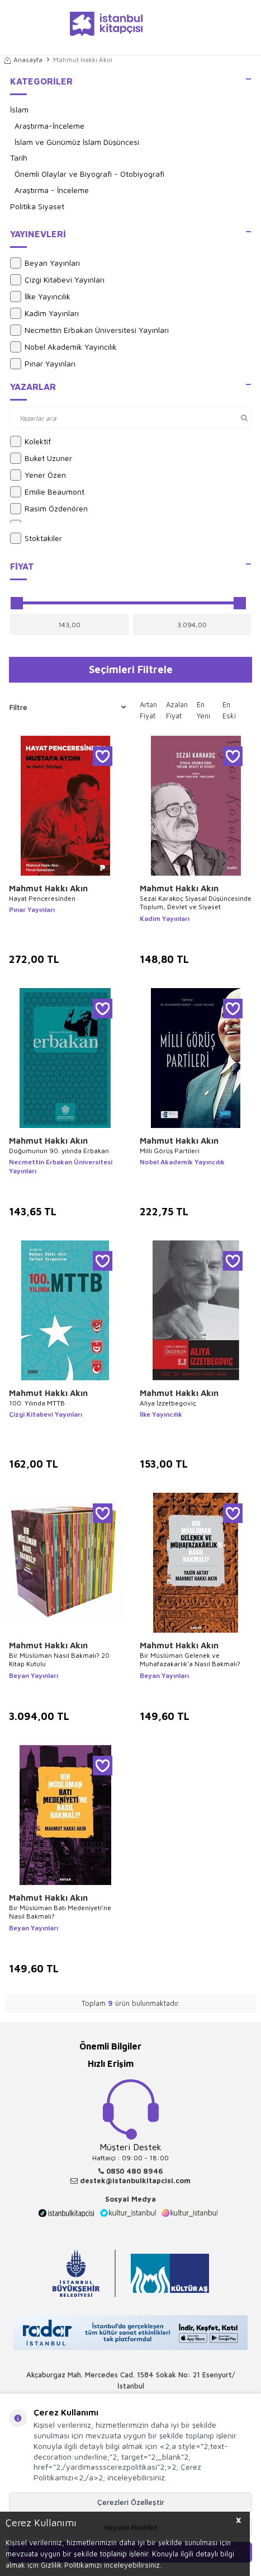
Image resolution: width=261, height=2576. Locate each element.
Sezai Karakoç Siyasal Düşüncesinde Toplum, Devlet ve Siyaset (195, 902)
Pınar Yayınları (42, 363)
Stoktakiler (36, 538)
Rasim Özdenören (49, 508)
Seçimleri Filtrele (131, 669)
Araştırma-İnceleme (49, 125)
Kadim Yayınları (44, 313)
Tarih (18, 157)
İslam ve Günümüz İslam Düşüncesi (77, 142)
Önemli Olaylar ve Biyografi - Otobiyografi (89, 173)
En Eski (229, 710)
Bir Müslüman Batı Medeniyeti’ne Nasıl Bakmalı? (60, 1912)
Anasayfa (23, 59)
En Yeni (203, 710)
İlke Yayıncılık (40, 296)
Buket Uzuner (41, 458)
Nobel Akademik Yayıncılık (63, 346)
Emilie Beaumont (47, 491)
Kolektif (30, 441)
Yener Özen (38, 475)
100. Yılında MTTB (37, 1403)
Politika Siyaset (37, 206)
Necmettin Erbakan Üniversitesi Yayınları (89, 330)
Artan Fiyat (148, 710)
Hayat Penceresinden (42, 898)
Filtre (68, 707)
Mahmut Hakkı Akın (48, 888)
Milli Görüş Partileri (170, 1150)
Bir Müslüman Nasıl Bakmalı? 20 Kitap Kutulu (59, 1659)
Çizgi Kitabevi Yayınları (57, 279)
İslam (19, 109)
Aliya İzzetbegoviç (168, 1403)
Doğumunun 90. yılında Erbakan (59, 1150)
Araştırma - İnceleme (52, 190)
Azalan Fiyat (177, 710)
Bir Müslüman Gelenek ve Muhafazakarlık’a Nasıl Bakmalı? (190, 1659)
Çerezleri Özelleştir (130, 2502)
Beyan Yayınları (45, 263)
